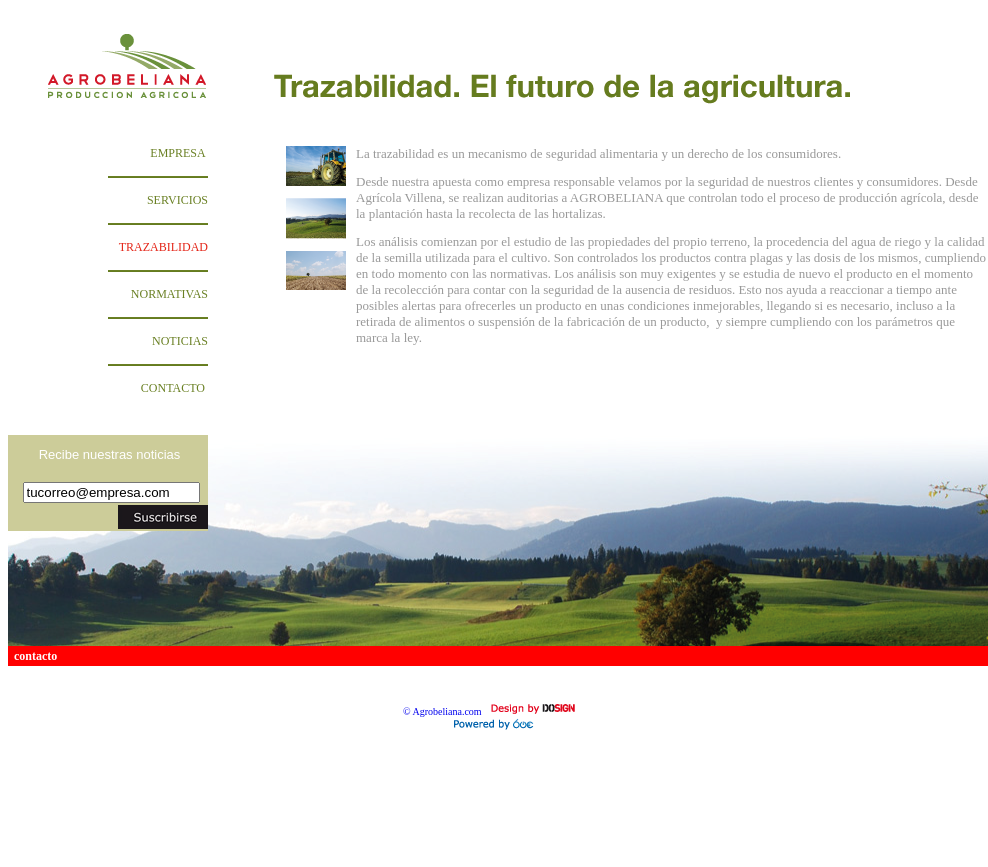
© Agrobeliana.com (442, 711)
